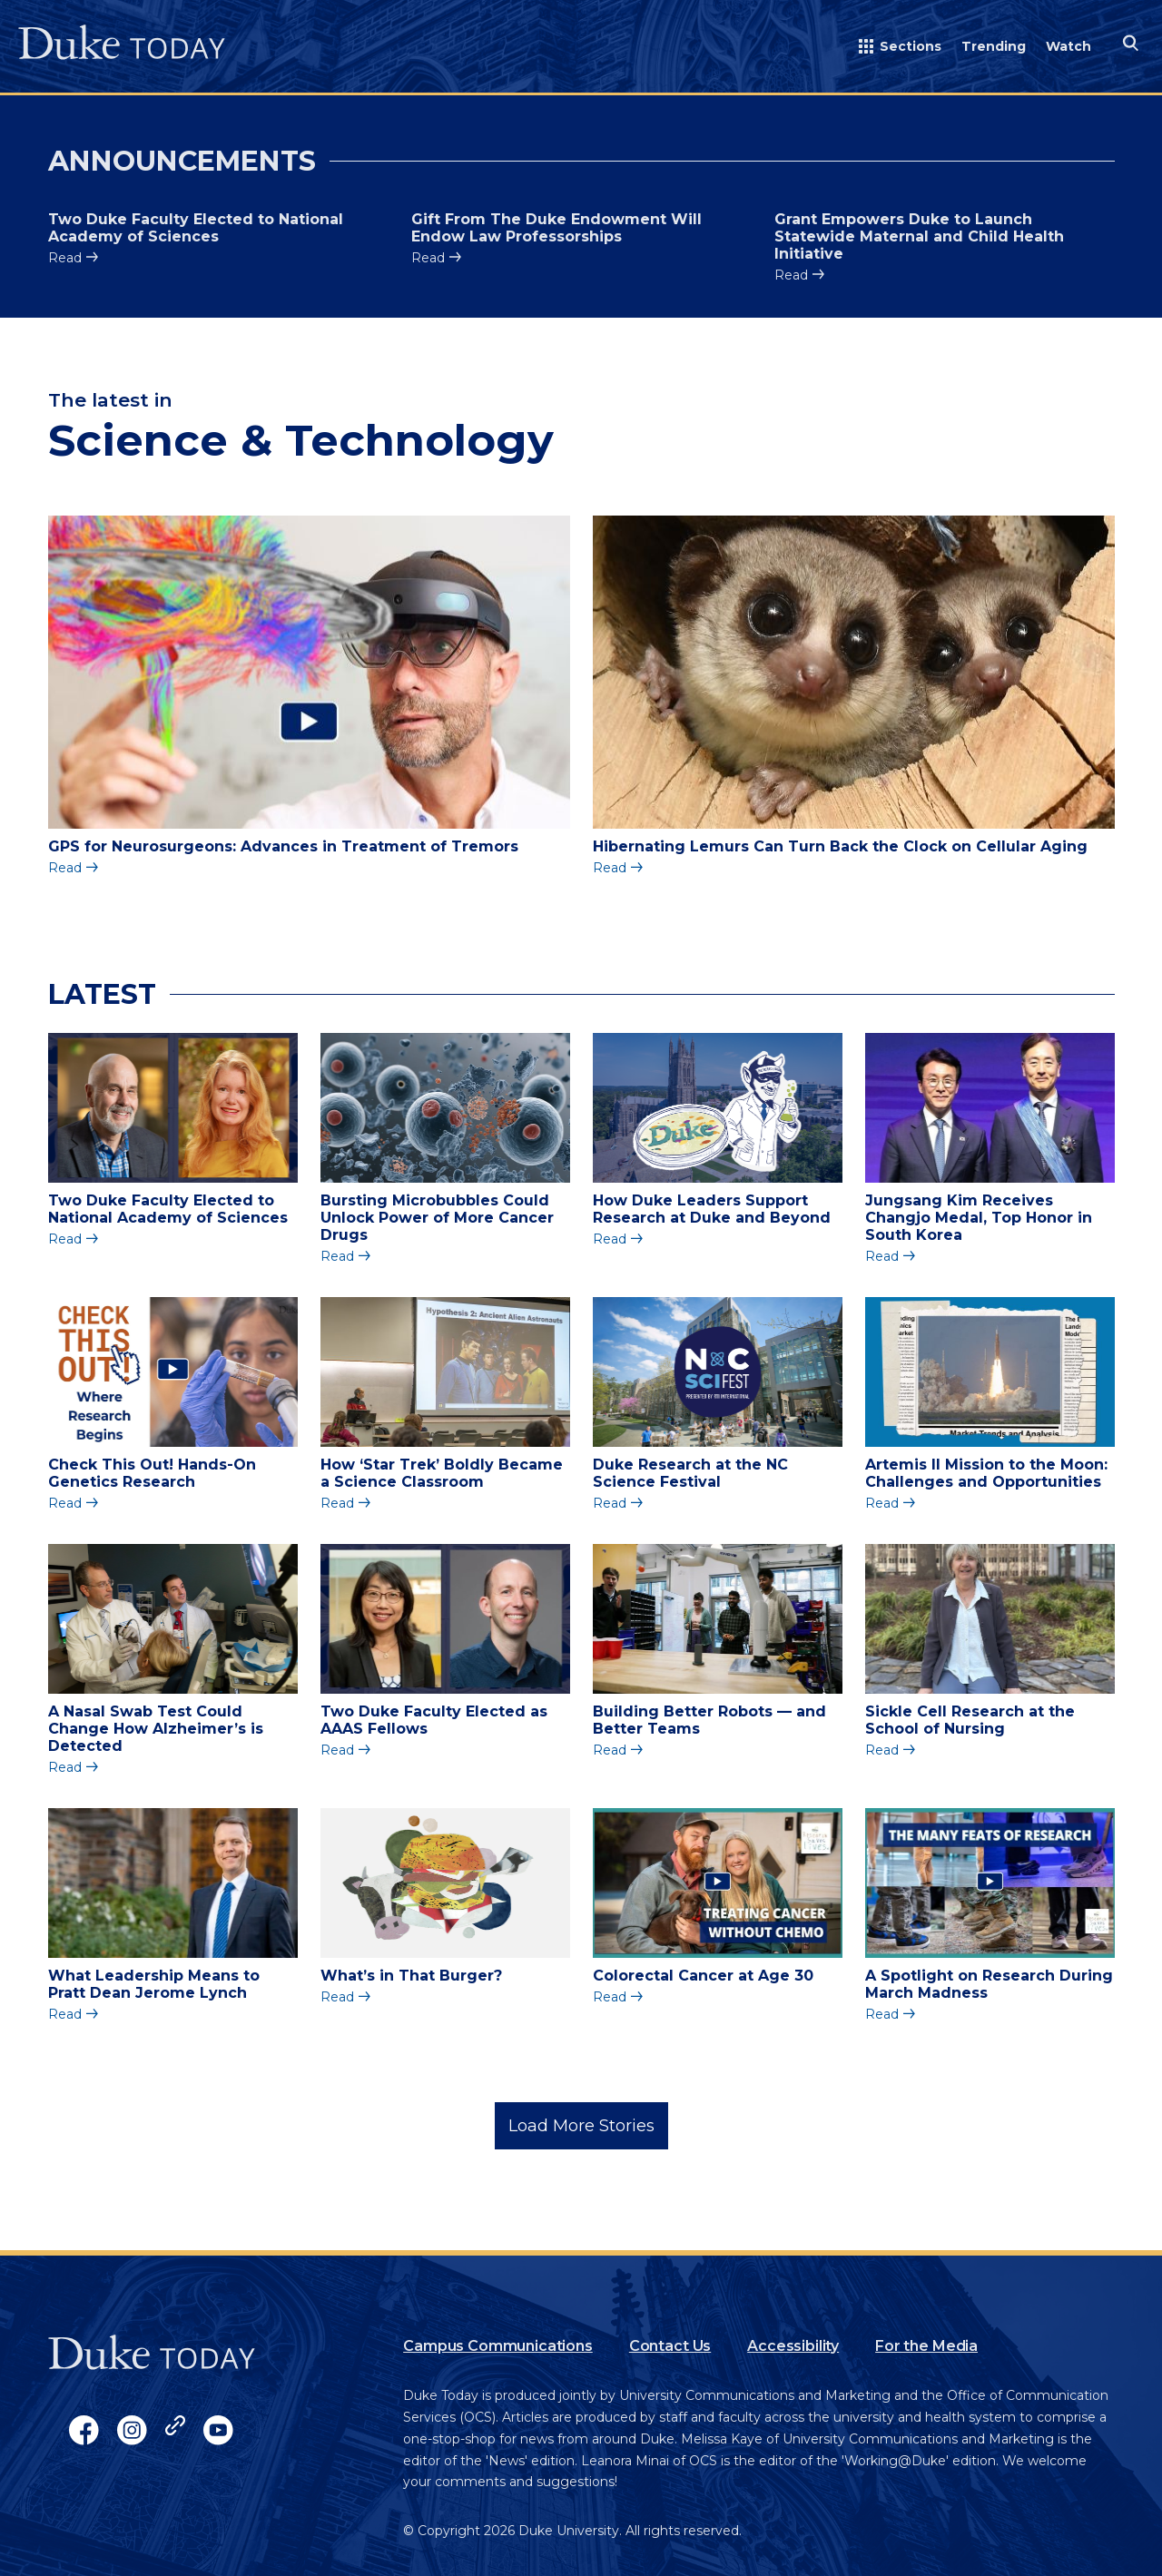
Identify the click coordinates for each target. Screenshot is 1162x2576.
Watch (1068, 46)
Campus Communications (498, 2346)
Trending (993, 46)
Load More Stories (581, 2126)
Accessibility (793, 2346)
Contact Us (670, 2346)
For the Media (926, 2346)
